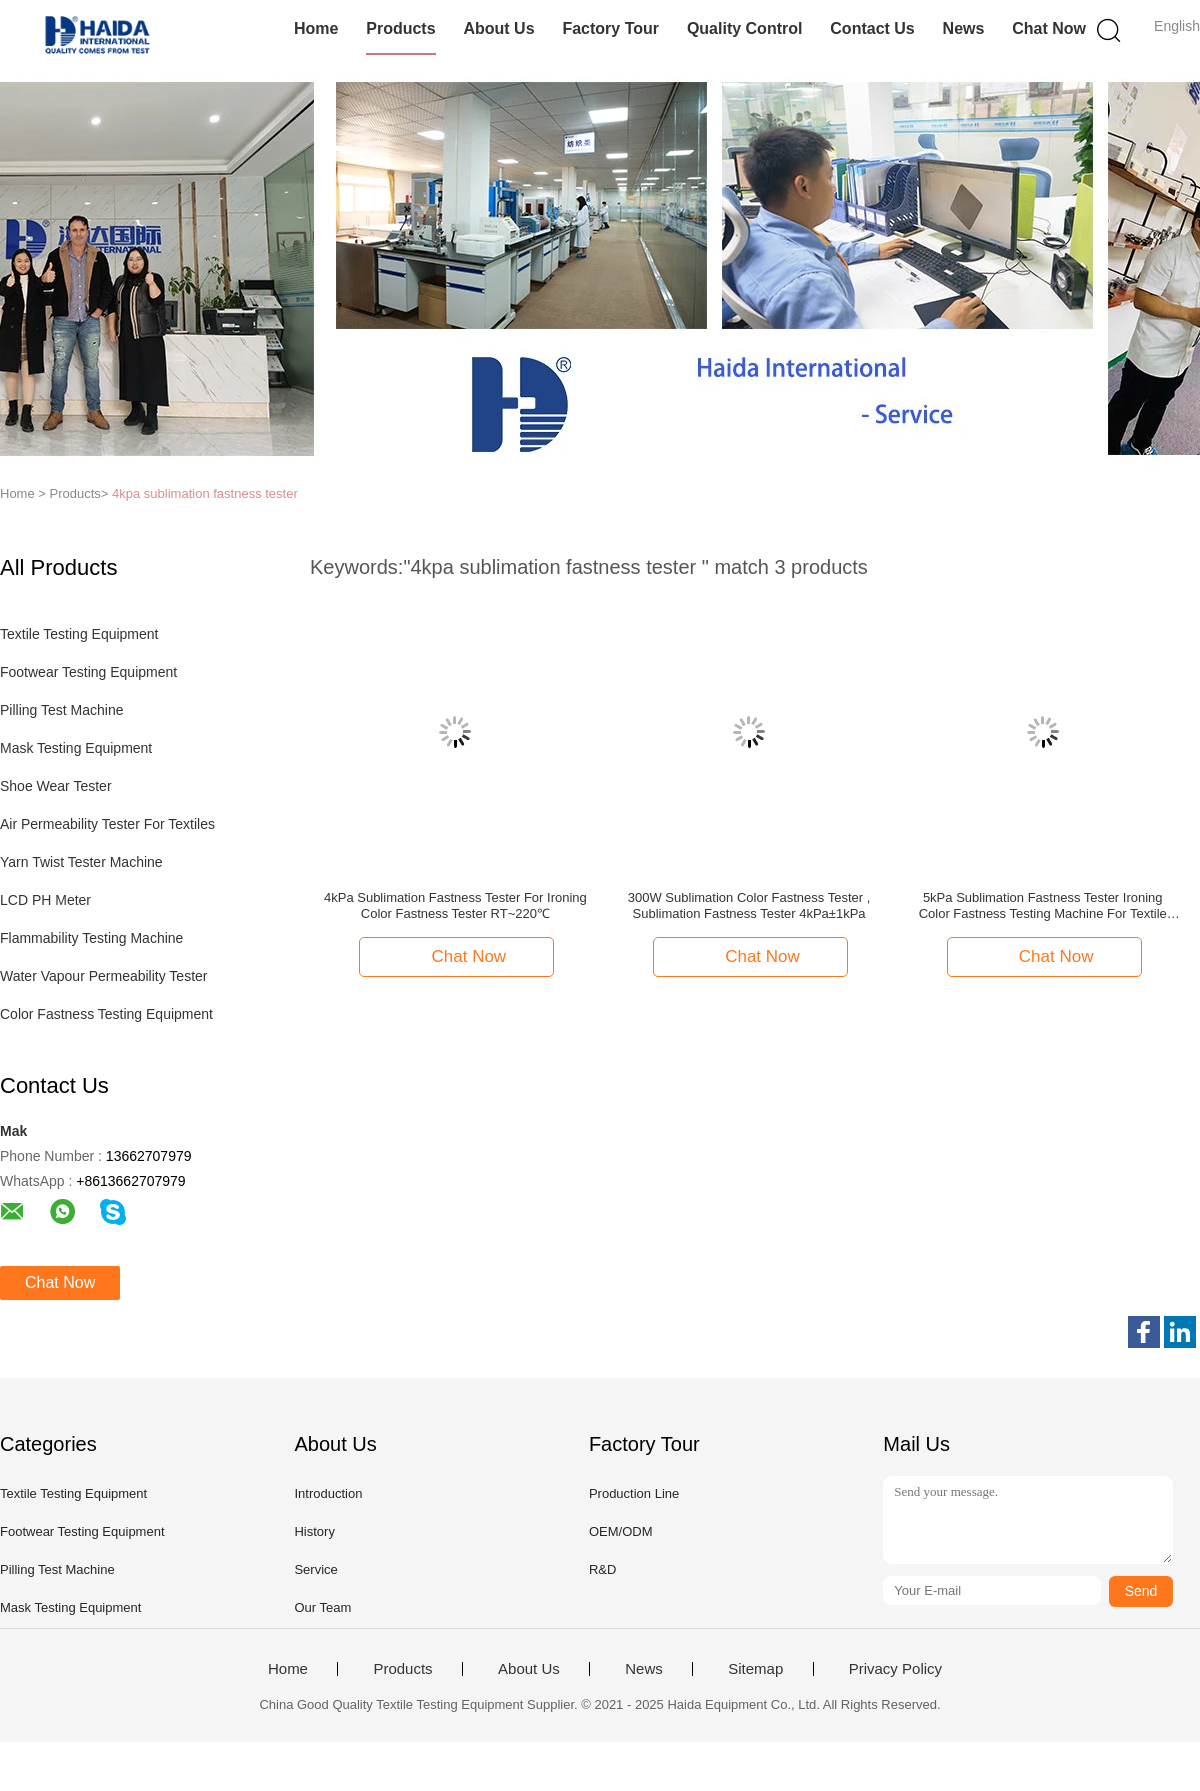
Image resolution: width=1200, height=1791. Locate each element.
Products (400, 28)
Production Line (634, 1493)
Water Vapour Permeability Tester (104, 976)
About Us (498, 28)
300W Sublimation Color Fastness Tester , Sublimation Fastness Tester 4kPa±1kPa (749, 905)
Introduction (328, 1493)
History (314, 1531)
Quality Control (745, 28)
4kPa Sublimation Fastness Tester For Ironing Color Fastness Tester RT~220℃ (455, 905)
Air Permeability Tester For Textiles (107, 824)
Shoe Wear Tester (56, 786)
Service (315, 1569)
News (964, 28)
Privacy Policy (895, 1669)
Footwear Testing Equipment (88, 672)
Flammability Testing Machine (91, 938)
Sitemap (755, 1669)
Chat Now (1049, 28)
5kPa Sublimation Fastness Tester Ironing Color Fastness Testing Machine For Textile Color (1043, 906)
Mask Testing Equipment (76, 748)
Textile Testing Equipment (79, 634)
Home (316, 28)
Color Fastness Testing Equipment (106, 1014)
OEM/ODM (621, 1531)
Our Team (322, 1607)
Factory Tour (610, 28)
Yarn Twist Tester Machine (81, 862)
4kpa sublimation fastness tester (205, 493)
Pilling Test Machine (61, 710)
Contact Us (872, 28)
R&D (602, 1569)
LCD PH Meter (45, 900)
